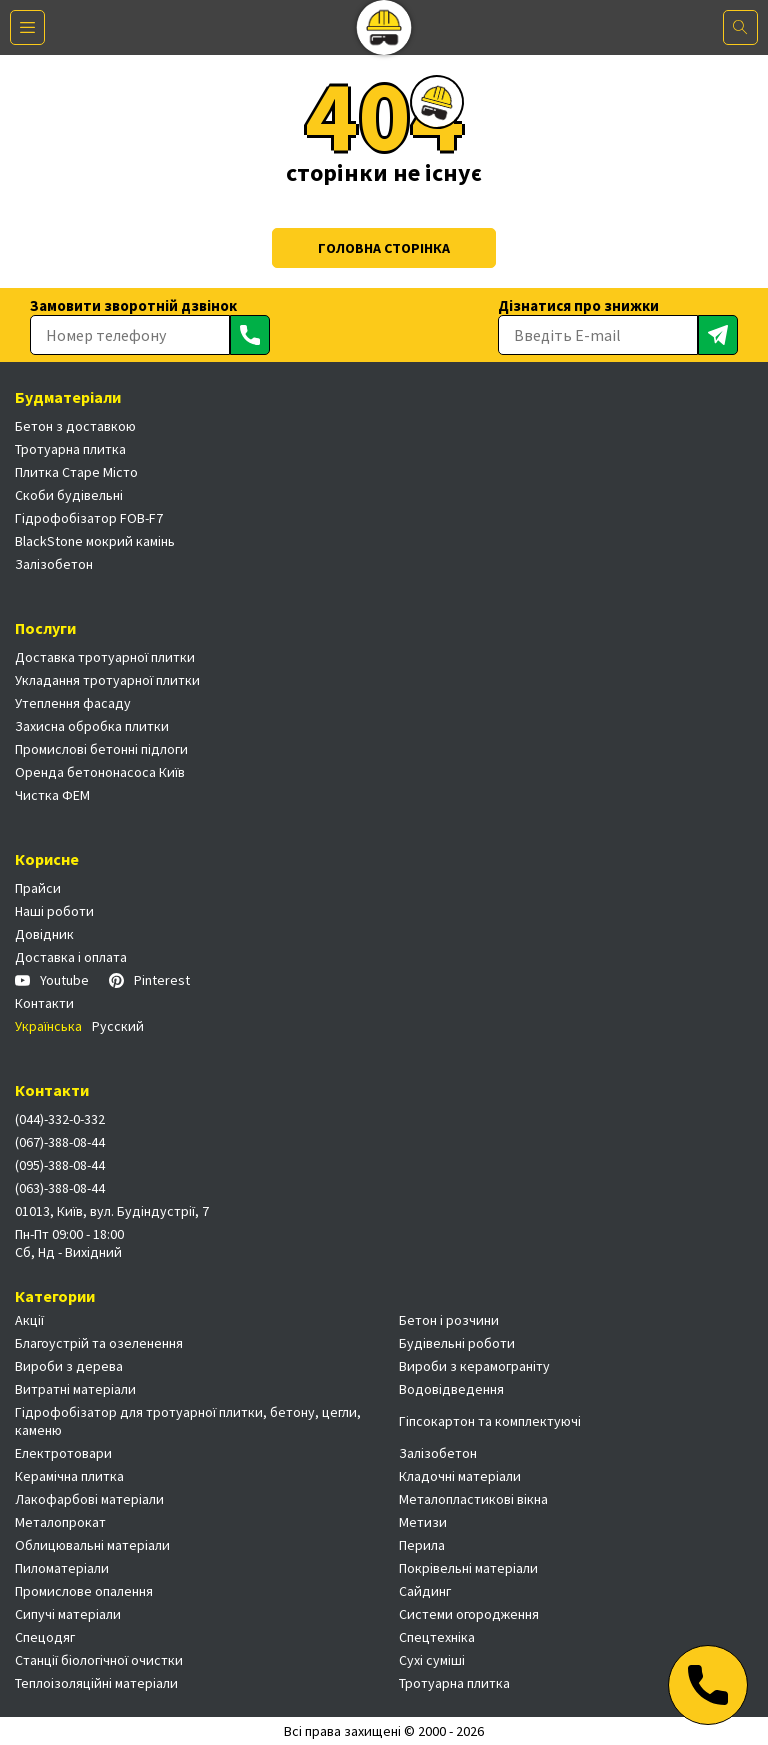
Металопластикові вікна (473, 1499)
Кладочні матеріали (460, 1476)
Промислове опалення (84, 1591)
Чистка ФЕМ (52, 795)
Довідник (44, 934)
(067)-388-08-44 (60, 1142)
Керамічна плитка (69, 1476)
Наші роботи (54, 911)
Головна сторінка (384, 248)
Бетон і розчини (449, 1320)
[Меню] (27, 27)
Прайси (38, 888)
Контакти (44, 1003)
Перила (422, 1545)
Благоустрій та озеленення (99, 1343)
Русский (118, 1026)
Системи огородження (469, 1614)
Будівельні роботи (457, 1343)
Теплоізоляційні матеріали (96, 1683)
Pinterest (149, 980)
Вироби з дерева (69, 1366)
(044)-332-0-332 (60, 1119)
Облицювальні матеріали (92, 1545)
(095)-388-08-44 (60, 1165)
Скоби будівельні (69, 495)
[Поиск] (740, 27)
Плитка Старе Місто (76, 472)
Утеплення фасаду (73, 703)
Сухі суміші (432, 1660)
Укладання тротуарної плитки (107, 680)
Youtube (52, 980)
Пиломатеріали (62, 1568)
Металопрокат (60, 1522)
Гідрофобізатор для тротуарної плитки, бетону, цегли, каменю (188, 1421)
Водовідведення (451, 1389)
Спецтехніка (437, 1637)
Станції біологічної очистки (99, 1660)
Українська (48, 1026)
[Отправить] (250, 335)
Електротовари (63, 1453)
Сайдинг (425, 1591)
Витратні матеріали (75, 1389)
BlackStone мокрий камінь (95, 541)
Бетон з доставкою (75, 426)
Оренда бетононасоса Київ (100, 772)
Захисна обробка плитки (92, 726)
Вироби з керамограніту (474, 1366)
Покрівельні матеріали (468, 1568)
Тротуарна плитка (70, 449)
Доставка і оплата (71, 957)
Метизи (423, 1522)
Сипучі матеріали (68, 1614)
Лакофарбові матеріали (89, 1499)
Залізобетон (54, 564)
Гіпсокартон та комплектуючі (490, 1421)
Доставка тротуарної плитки (105, 657)
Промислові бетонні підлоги (101, 749)
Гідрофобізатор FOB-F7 (89, 518)
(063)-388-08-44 (60, 1188)
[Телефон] (708, 1685)
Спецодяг (45, 1637)
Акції (29, 1320)
